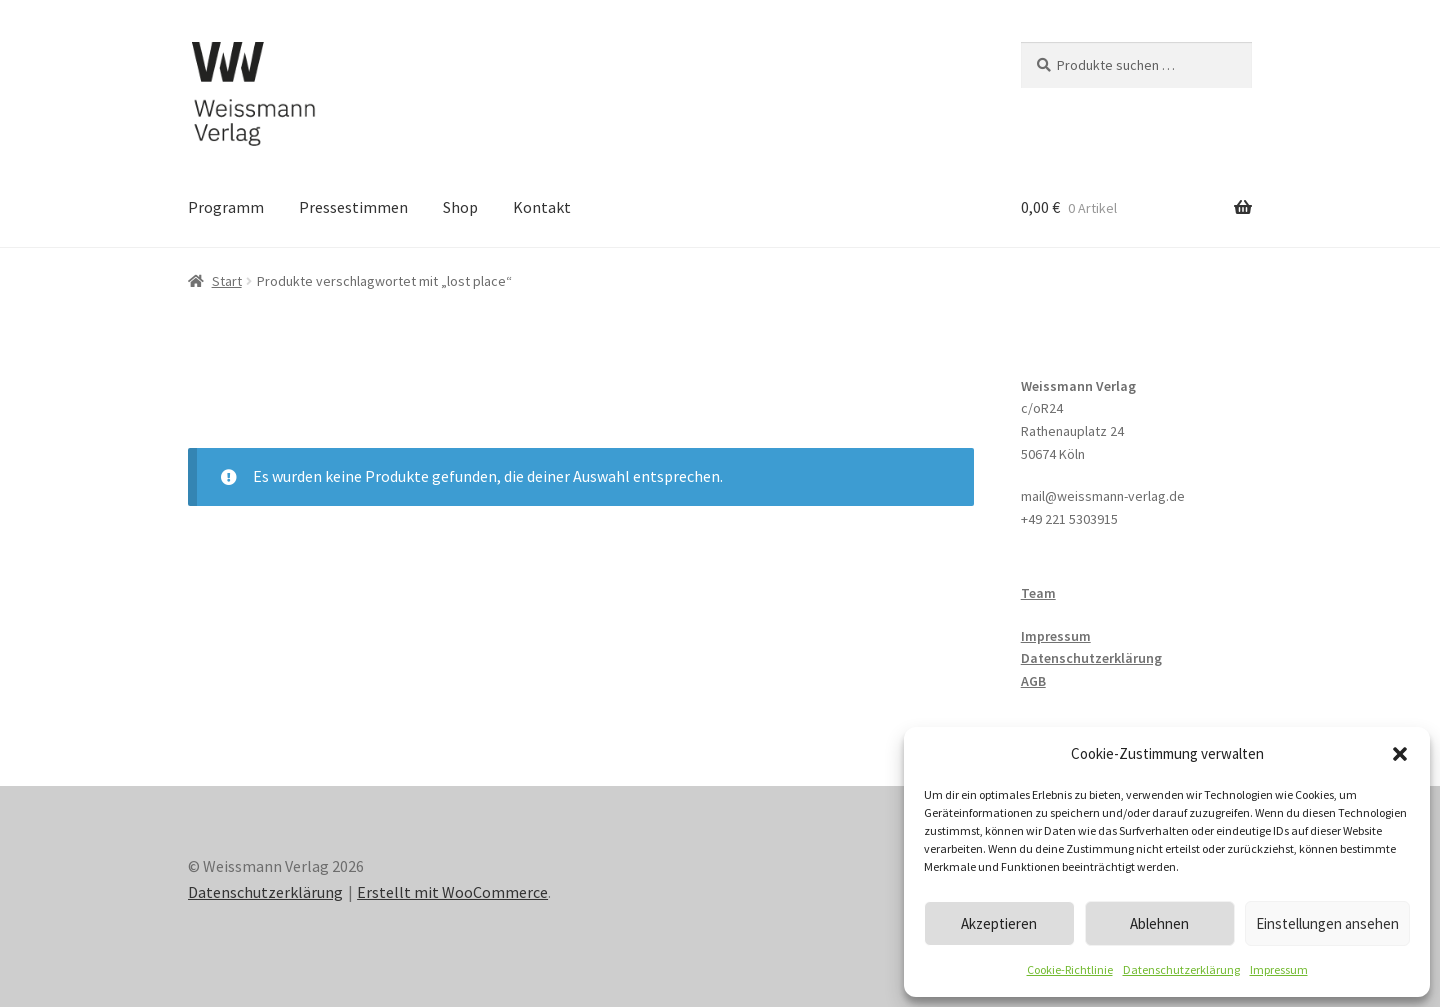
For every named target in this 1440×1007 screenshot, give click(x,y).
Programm (226, 207)
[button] (1400, 754)
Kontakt (542, 207)
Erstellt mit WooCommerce (452, 892)
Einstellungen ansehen (1327, 923)
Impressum (1279, 969)
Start (227, 281)
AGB (1033, 681)
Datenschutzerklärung (1181, 969)
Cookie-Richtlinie (1070, 969)
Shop (460, 207)
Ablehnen (1159, 923)
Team (1038, 593)
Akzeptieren (999, 923)
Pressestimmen (353, 207)
